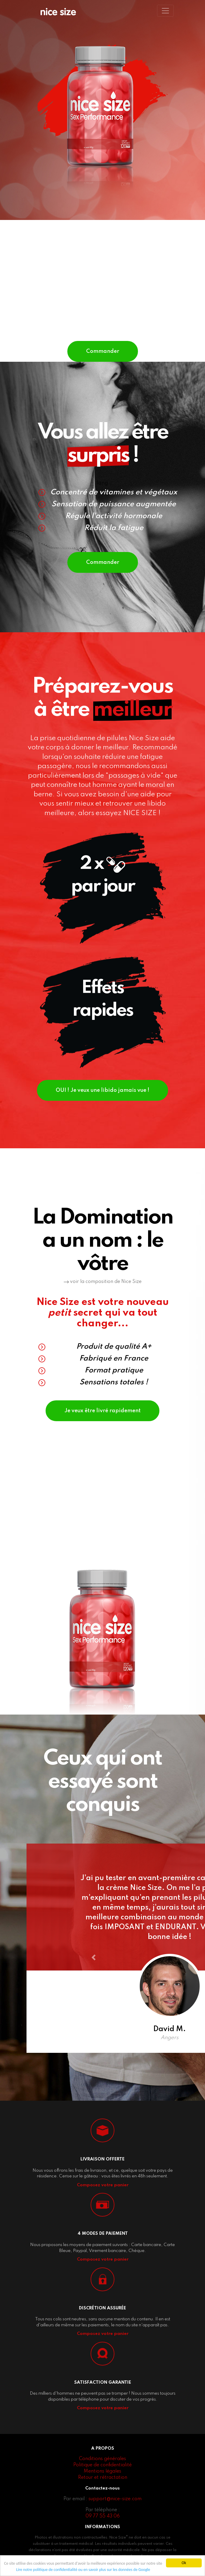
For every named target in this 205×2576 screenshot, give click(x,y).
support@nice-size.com (115, 2499)
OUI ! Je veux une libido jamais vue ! (102, 1090)
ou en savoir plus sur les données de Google (114, 2569)
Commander (102, 351)
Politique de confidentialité (102, 2465)
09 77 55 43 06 (103, 2516)
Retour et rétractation (102, 2477)
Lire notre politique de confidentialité (46, 2569)
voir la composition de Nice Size (103, 1281)
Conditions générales (102, 2459)
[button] (93, 1957)
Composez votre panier (102, 2185)
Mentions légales (102, 2471)
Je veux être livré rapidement (102, 1410)
